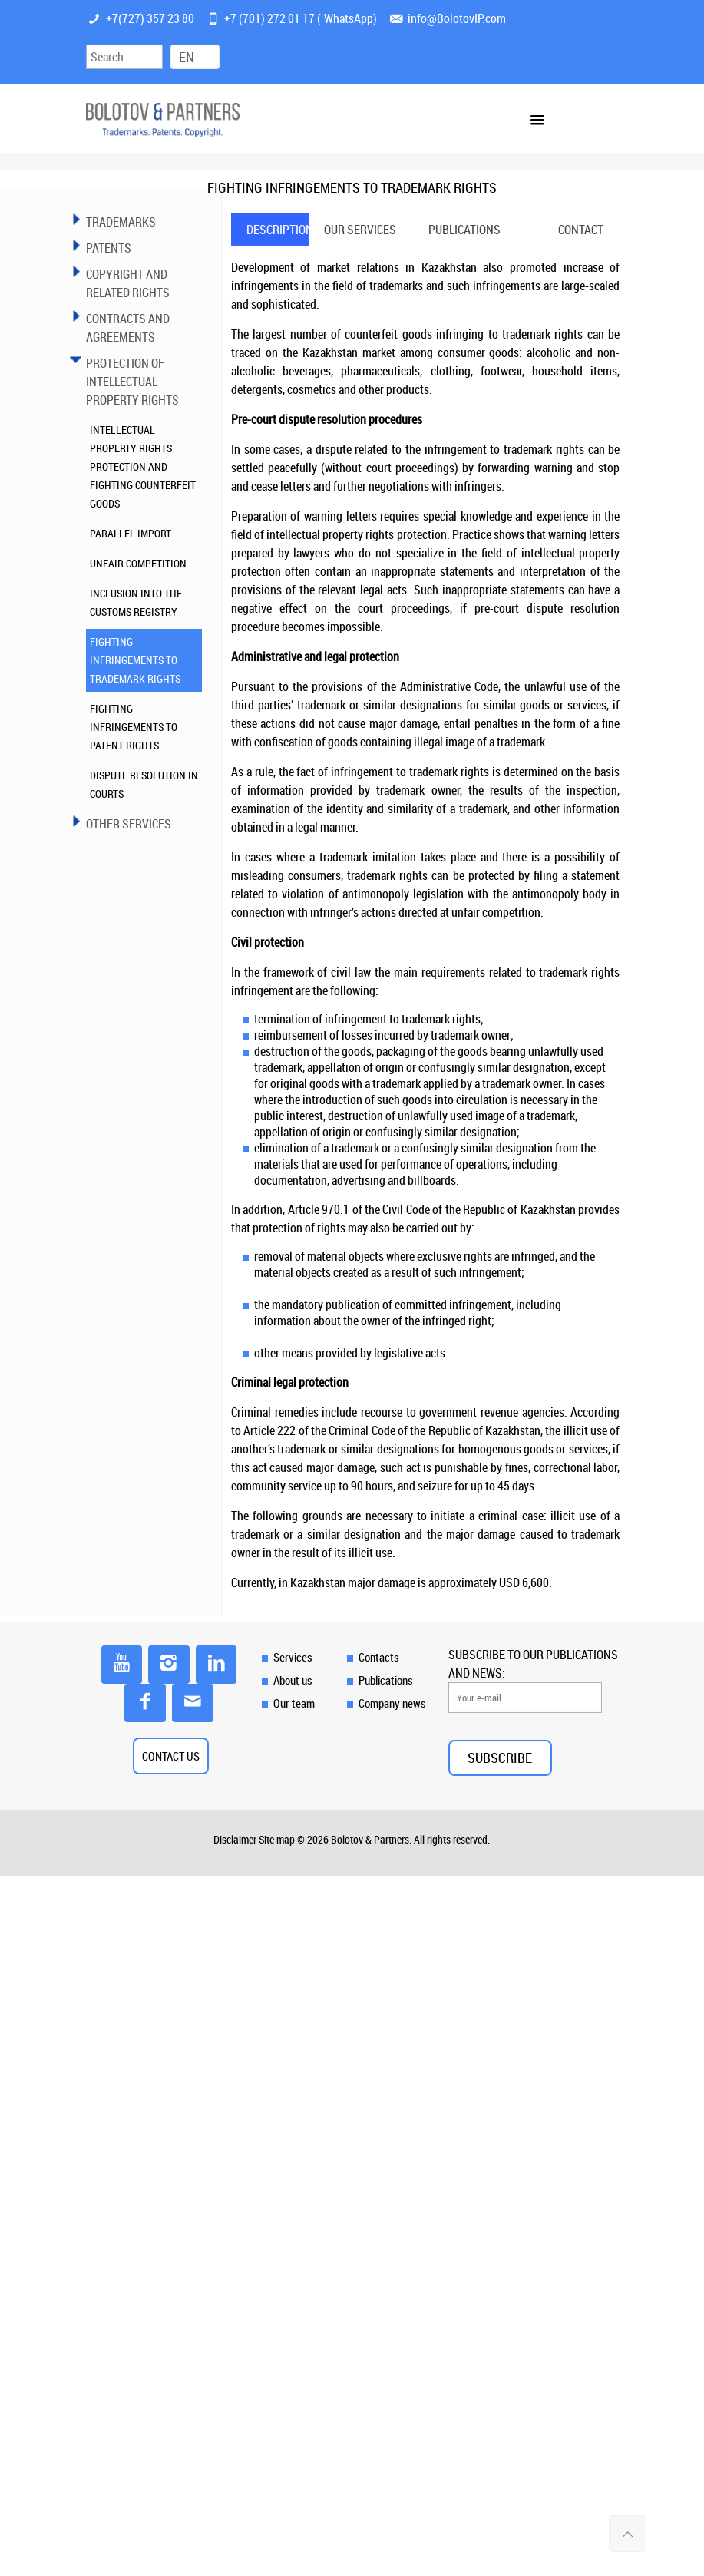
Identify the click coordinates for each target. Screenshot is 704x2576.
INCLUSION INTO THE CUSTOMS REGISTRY (136, 602)
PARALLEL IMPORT (130, 533)
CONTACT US (171, 1756)
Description (277, 229)
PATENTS (108, 248)
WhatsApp (348, 18)
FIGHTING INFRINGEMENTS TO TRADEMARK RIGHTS (135, 660)
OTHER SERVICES (128, 823)
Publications (464, 229)
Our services (355, 229)
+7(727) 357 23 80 (150, 18)
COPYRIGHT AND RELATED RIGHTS (128, 283)
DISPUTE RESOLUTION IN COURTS (144, 784)
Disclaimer (234, 1839)
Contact (580, 229)
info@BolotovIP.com (457, 18)
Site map (277, 1839)
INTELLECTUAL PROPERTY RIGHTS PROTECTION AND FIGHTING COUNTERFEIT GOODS (143, 466)
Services (292, 1657)
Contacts (379, 1657)
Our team (294, 1703)
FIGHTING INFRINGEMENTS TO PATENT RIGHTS (133, 726)
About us (292, 1680)
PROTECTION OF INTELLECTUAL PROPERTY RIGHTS (132, 381)
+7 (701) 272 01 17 (269, 18)
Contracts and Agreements (128, 328)
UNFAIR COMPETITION (138, 563)
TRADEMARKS (121, 221)
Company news (392, 1703)
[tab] (270, 229)
